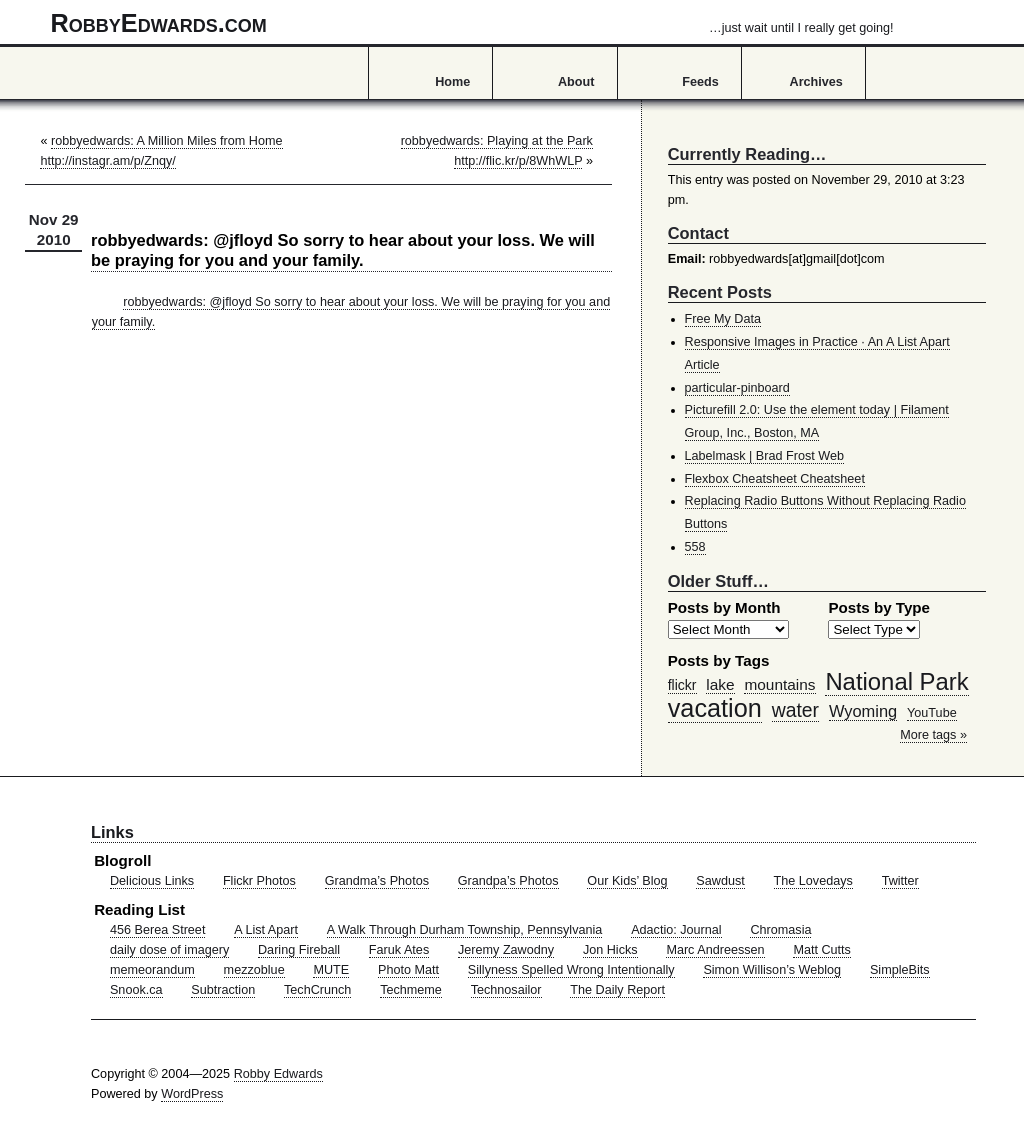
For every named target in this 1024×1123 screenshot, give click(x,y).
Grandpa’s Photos (508, 881)
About (576, 82)
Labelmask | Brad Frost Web (765, 456)
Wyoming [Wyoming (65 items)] (863, 711)
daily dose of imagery (169, 950)
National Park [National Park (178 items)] (896, 681)
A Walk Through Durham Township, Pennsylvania (465, 930)
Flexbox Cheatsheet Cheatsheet (775, 479)
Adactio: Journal (676, 930)
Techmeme (411, 990)
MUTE (331, 970)
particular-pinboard (737, 388)
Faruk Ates (399, 950)
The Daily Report (617, 990)
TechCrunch (317, 990)
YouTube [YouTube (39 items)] (932, 713)
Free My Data (723, 319)
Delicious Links (152, 881)
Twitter (900, 881)
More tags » (933, 735)
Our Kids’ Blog (627, 881)
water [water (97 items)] (795, 710)
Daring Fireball (299, 950)
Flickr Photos (259, 881)
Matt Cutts (822, 950)
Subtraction (223, 990)
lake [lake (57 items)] (720, 684)
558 (695, 547)
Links (112, 832)
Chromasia (780, 930)
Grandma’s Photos (377, 881)
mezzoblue (254, 970)
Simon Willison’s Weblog (772, 970)
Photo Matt (408, 970)
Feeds (700, 82)
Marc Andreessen (715, 950)
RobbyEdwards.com (472, 23)
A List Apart (266, 930)
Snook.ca (136, 990)
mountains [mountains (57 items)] (779, 684)
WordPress (192, 1094)
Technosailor (506, 990)
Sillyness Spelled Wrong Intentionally (571, 970)
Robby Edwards (278, 1074)
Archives (816, 82)
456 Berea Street (157, 930)
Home (452, 82)
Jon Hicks (610, 950)
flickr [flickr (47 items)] (682, 685)
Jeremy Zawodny (506, 950)
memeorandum (152, 970)
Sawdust (720, 881)
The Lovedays (813, 881)
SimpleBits (900, 970)
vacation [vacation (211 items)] (715, 708)
